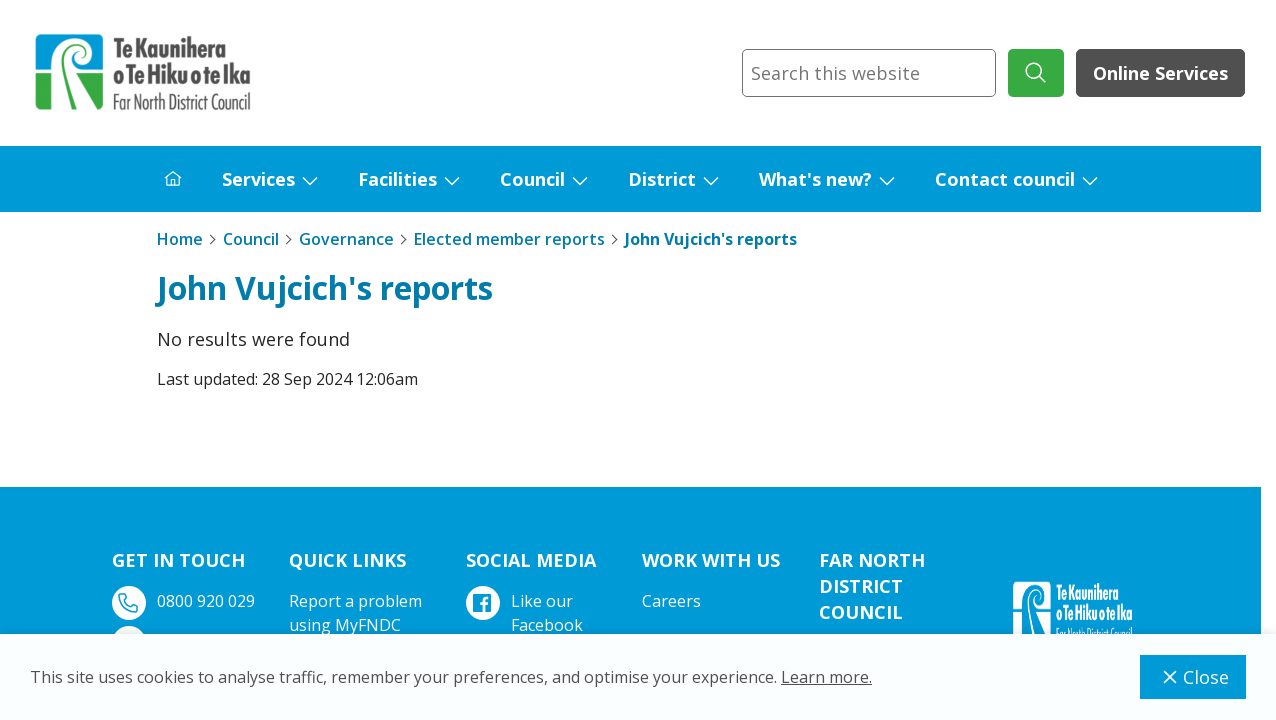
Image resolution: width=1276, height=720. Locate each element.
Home (180, 239)
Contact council (1005, 179)
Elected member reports (509, 239)
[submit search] (1036, 73)
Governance (346, 239)
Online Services (1160, 73)
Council (532, 179)
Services (258, 179)
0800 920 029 (185, 601)
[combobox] (869, 73)
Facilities (397, 179)
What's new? (815, 179)
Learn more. (826, 677)
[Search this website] (869, 73)
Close (1193, 677)
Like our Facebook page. (526, 625)
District (662, 179)
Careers (671, 601)
